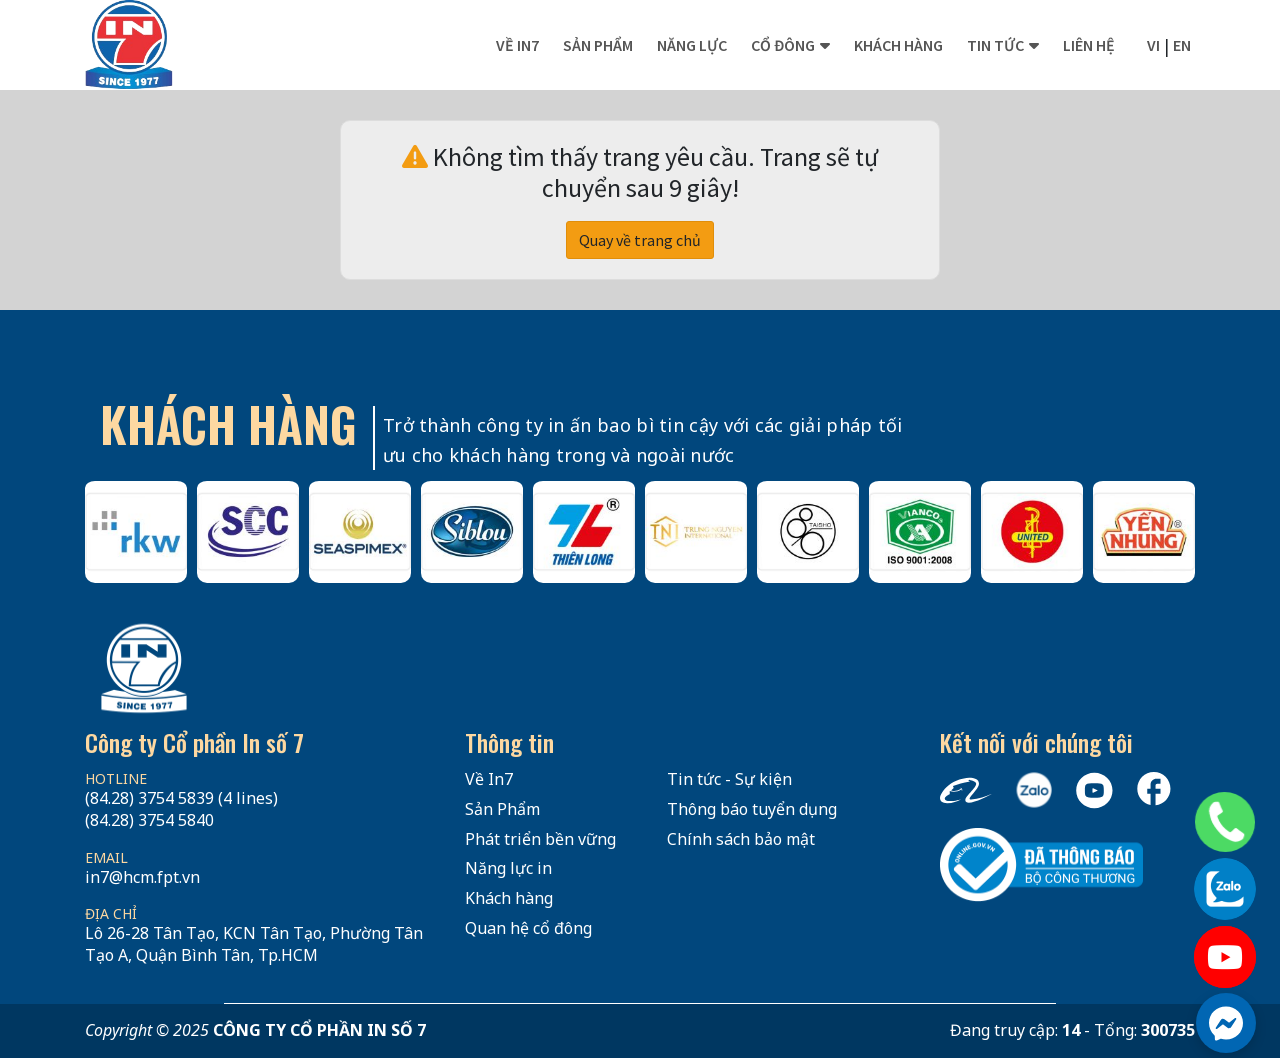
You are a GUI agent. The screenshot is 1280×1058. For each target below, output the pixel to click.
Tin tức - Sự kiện (729, 779)
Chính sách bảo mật (741, 839)
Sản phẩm (598, 45)
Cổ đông (783, 45)
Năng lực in (508, 868)
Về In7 (517, 45)
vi (1153, 45)
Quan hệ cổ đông (528, 928)
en (1182, 45)
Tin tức (995, 45)
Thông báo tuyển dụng (752, 809)
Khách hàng (898, 45)
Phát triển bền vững (540, 839)
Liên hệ (1089, 45)
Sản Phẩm (502, 809)
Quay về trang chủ (640, 240)
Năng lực (692, 45)
